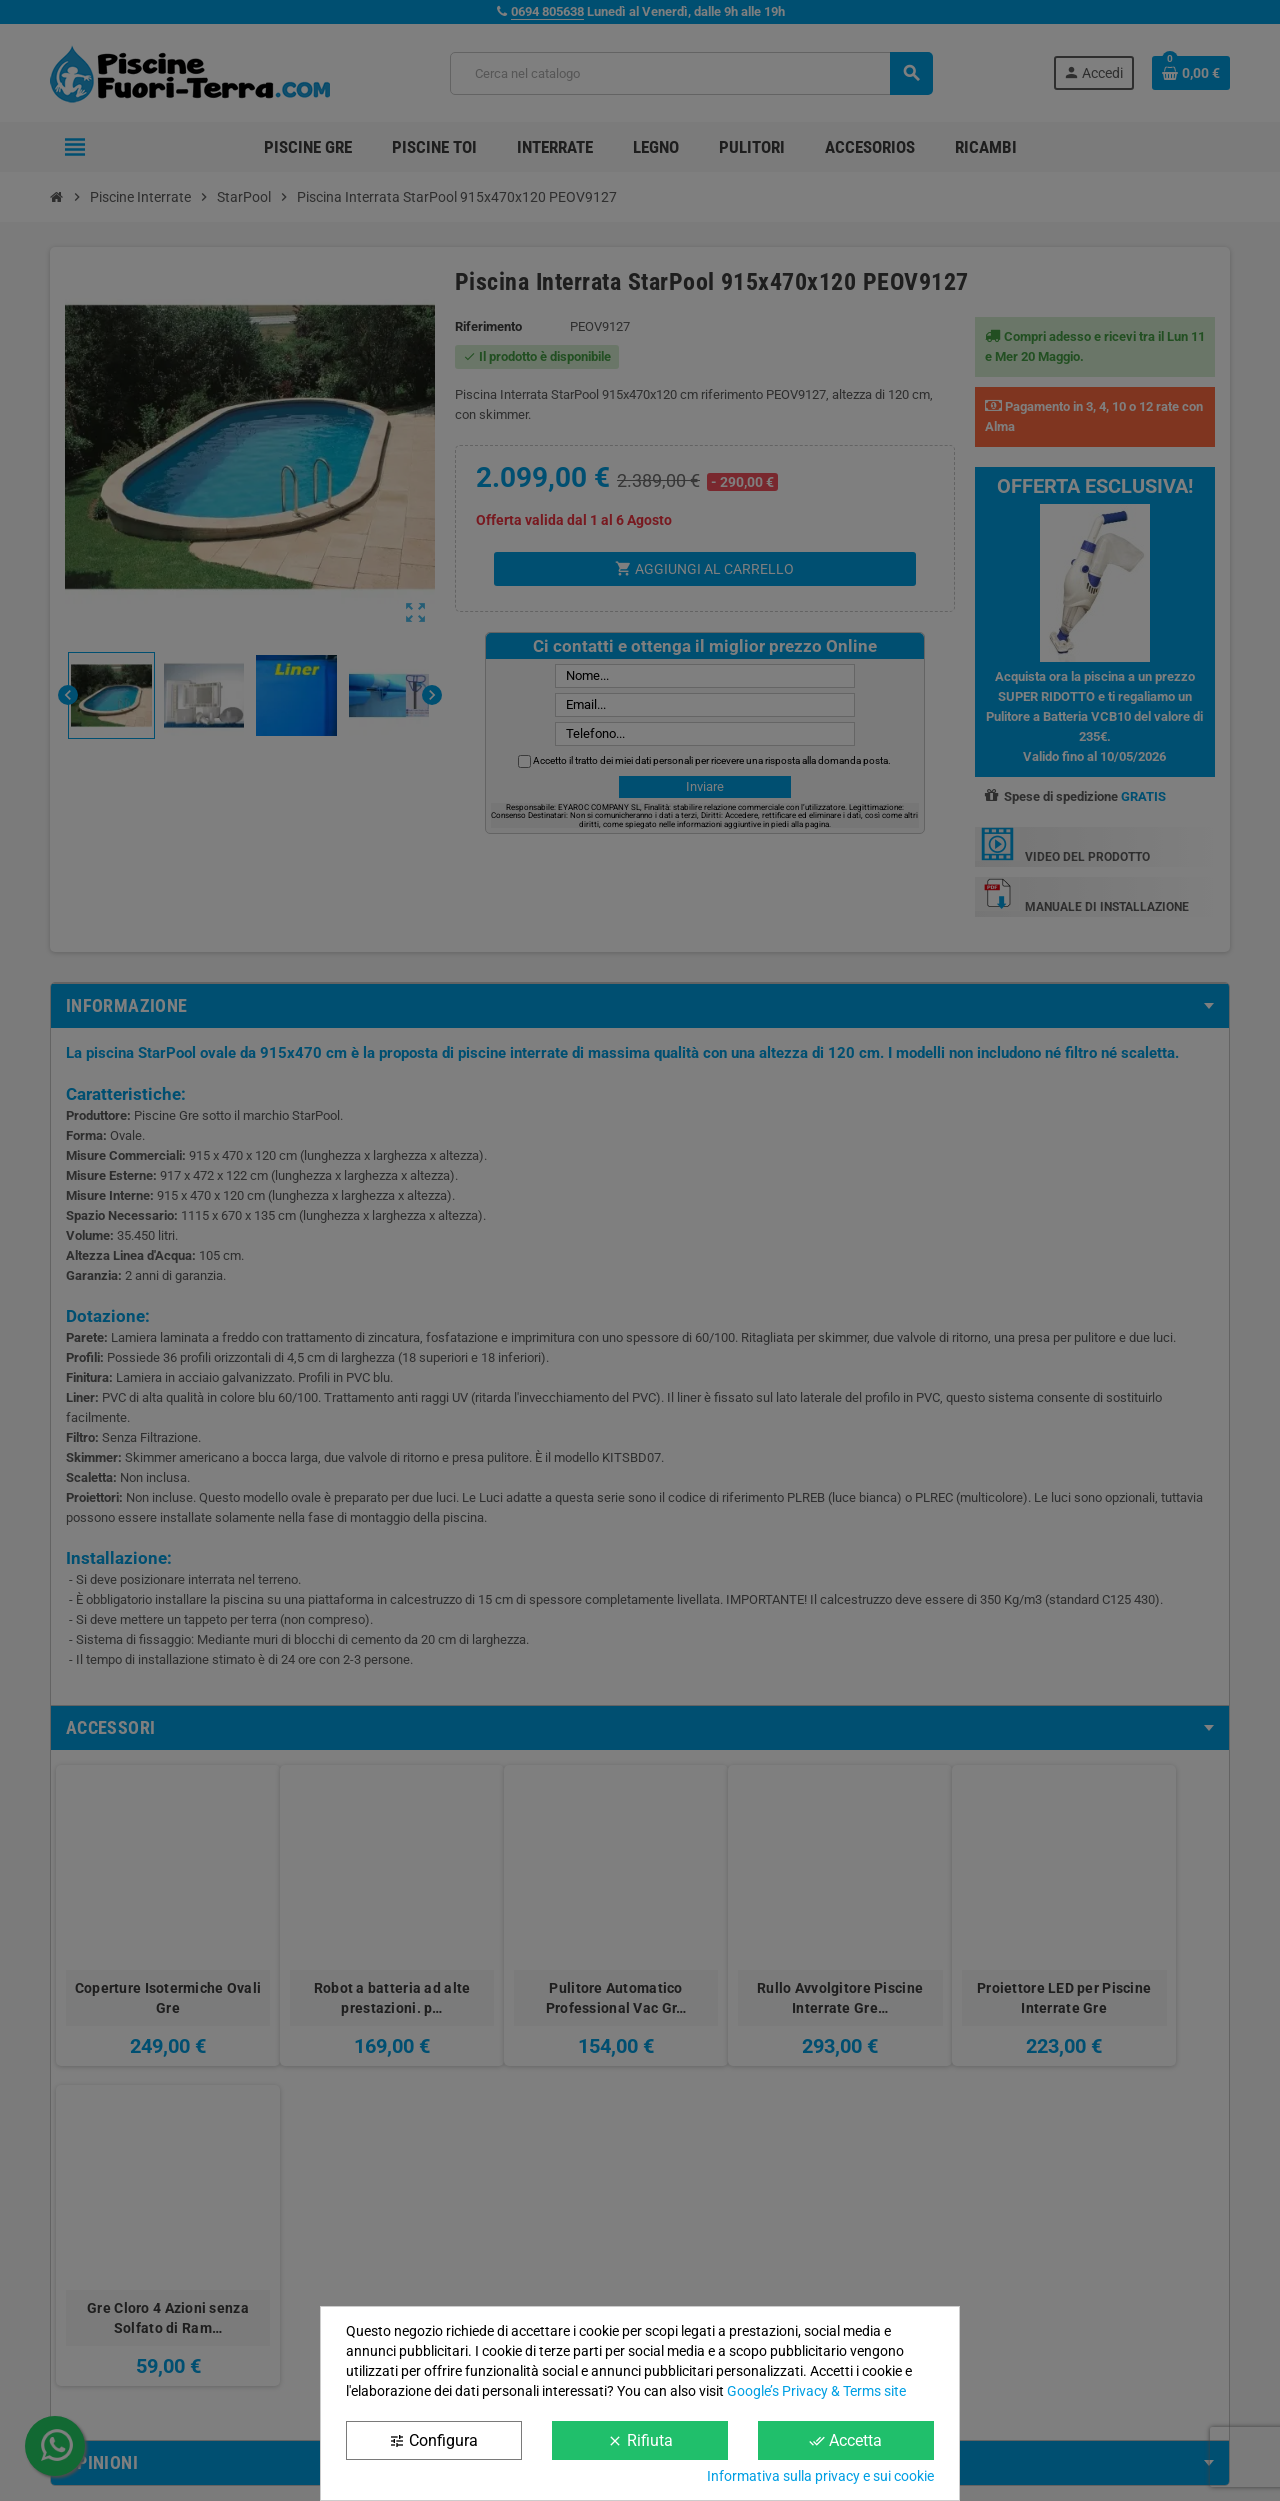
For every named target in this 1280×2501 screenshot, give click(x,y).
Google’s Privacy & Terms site (816, 2391)
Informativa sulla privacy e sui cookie (820, 2476)
